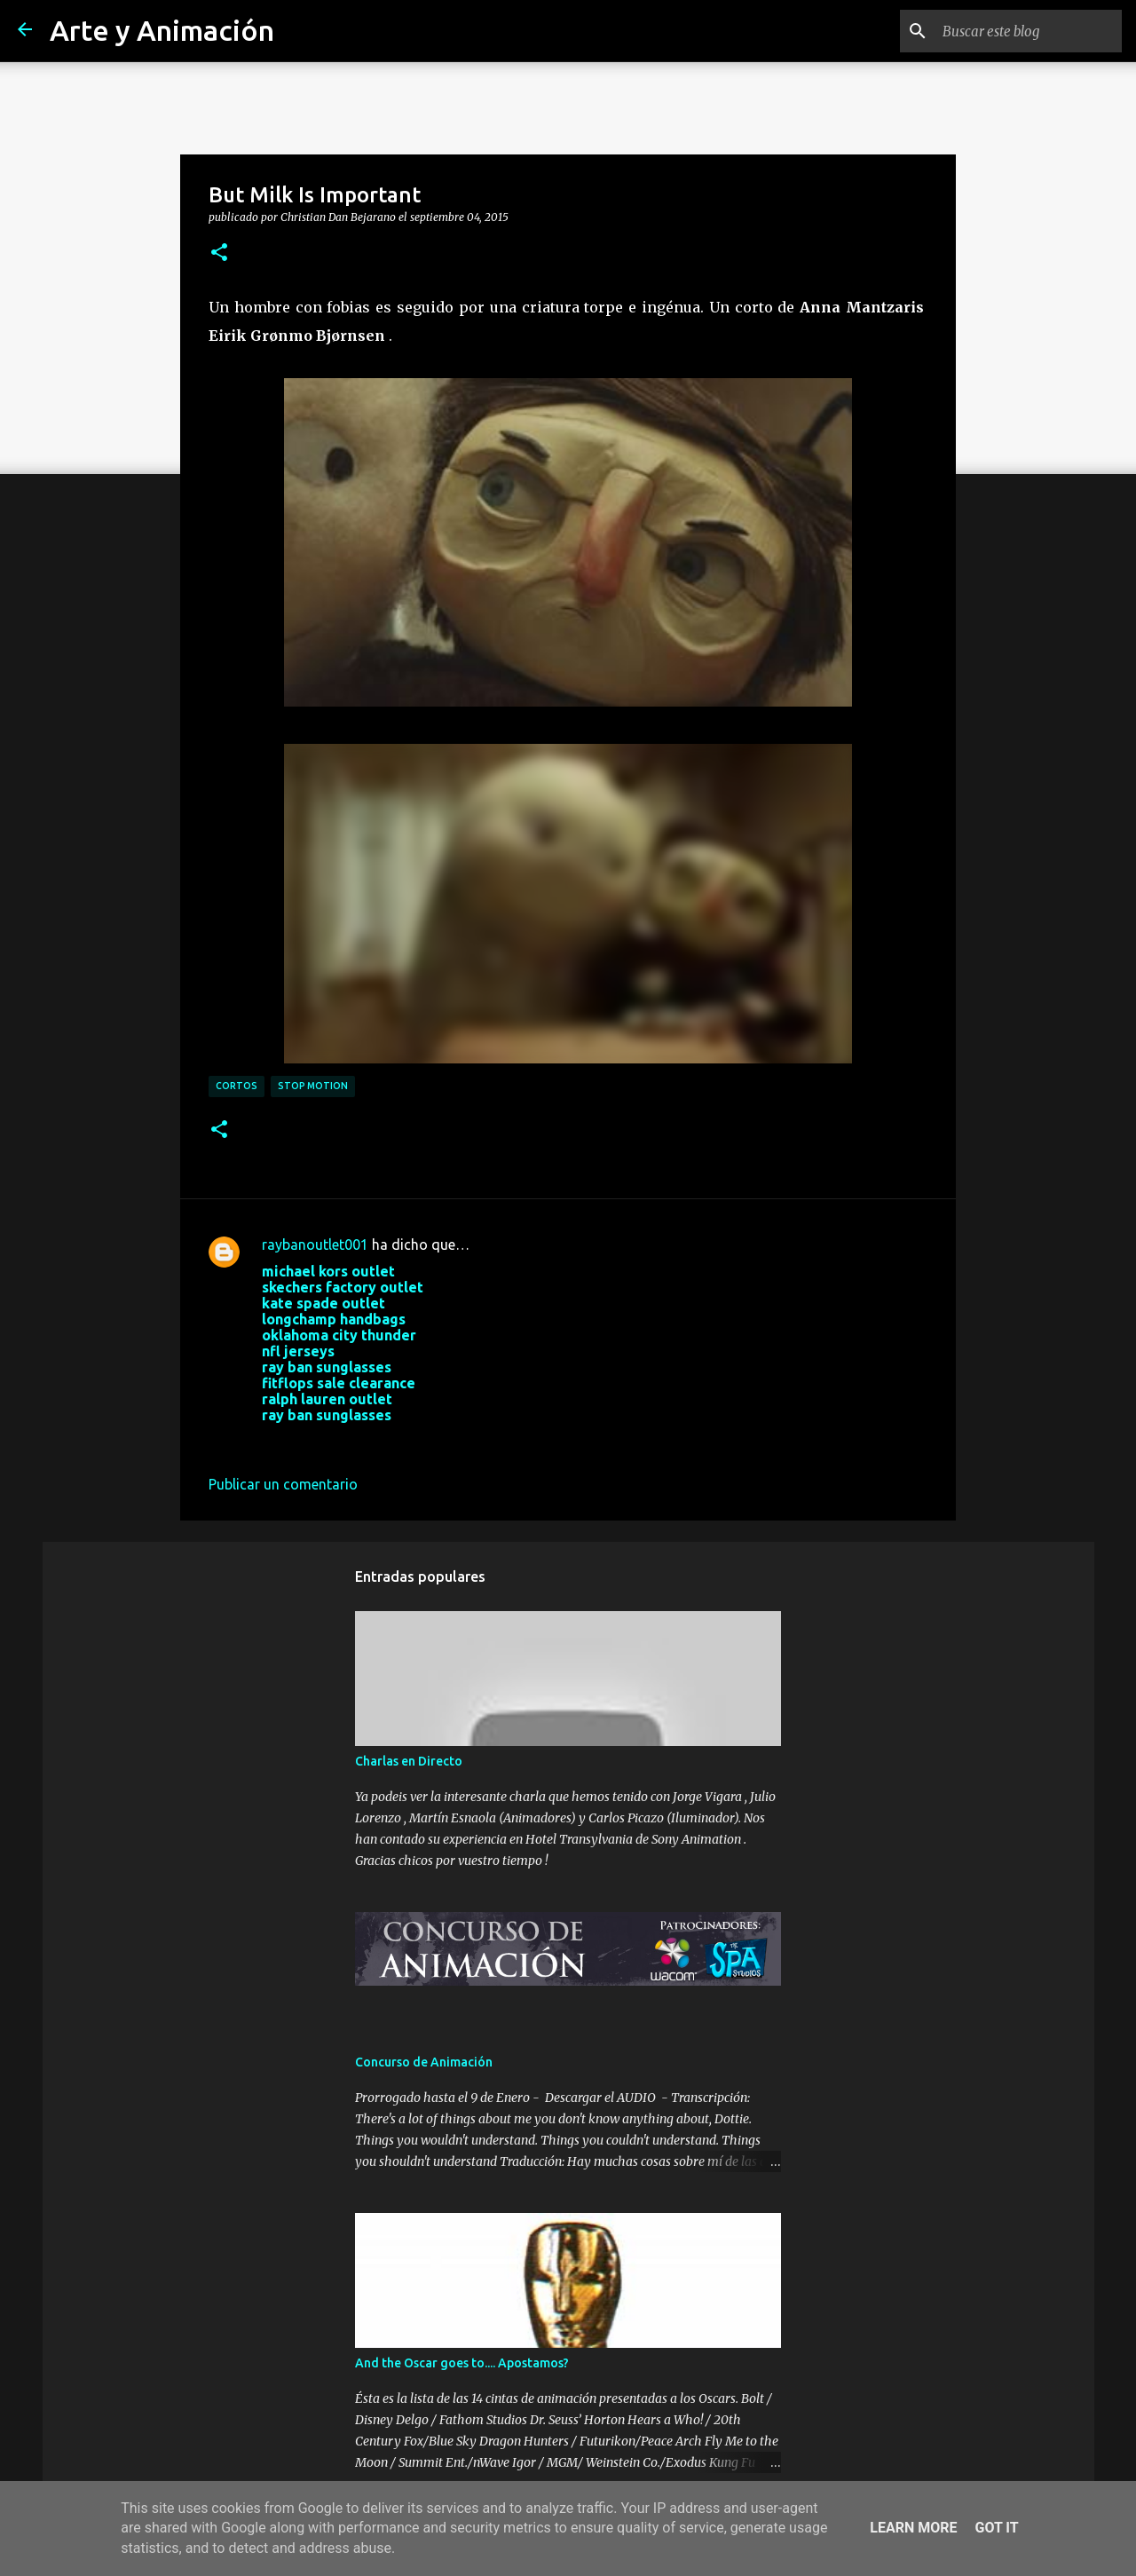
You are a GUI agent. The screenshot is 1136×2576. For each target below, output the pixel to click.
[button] (219, 253)
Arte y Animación (162, 30)
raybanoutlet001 (315, 1244)
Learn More (913, 2527)
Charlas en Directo (408, 1761)
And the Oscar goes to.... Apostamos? (462, 2363)
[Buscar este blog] (1028, 31)
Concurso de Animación (424, 2062)
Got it (996, 2527)
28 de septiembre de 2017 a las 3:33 (376, 1442)
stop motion (313, 1085)
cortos (236, 1085)
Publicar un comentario (283, 1484)
